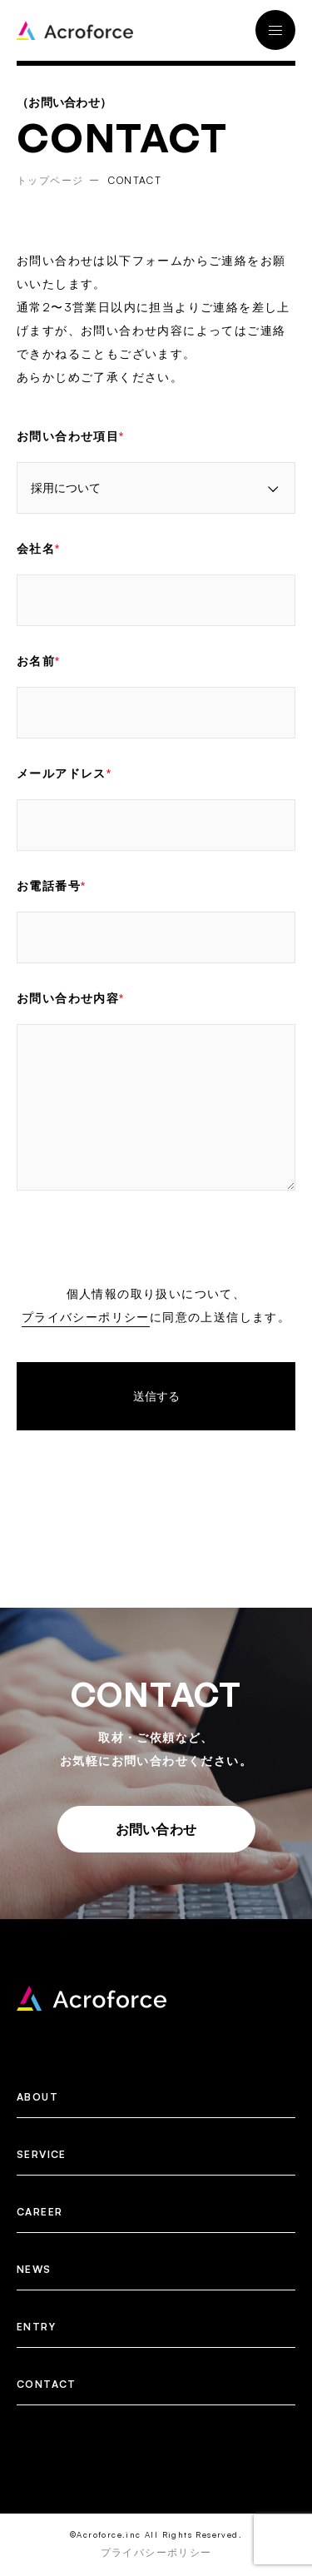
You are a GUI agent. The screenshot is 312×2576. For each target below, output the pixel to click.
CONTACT (47, 2384)
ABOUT (37, 2097)
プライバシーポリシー (86, 1317)
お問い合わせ (156, 1829)
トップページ (50, 180)
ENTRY (36, 2326)
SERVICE (42, 2154)
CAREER (39, 2212)
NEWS (34, 2269)
